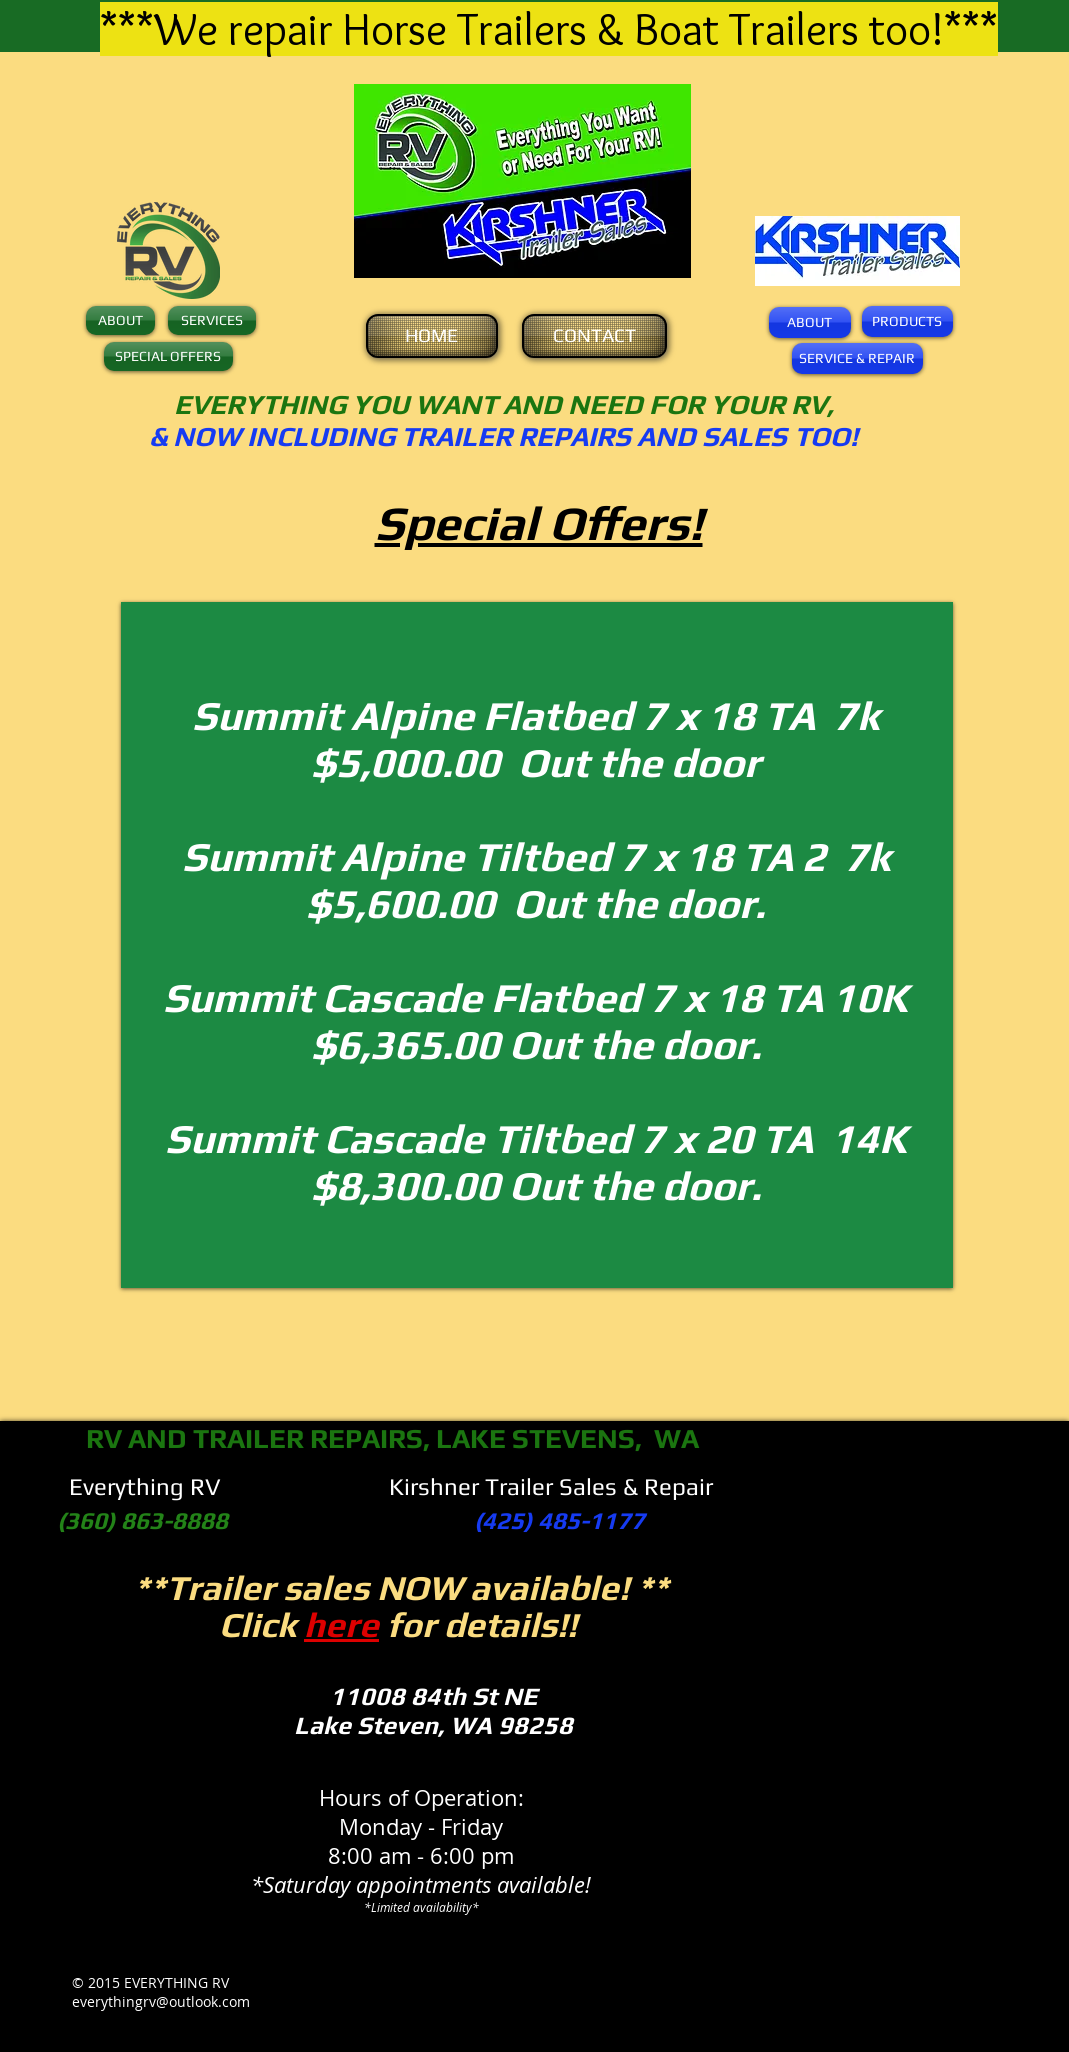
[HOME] (432, 336)
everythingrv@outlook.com (161, 2001)
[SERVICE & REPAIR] (857, 358)
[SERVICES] (212, 320)
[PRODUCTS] (907, 321)
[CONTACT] (594, 336)
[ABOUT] (120, 320)
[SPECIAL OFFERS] (168, 356)
